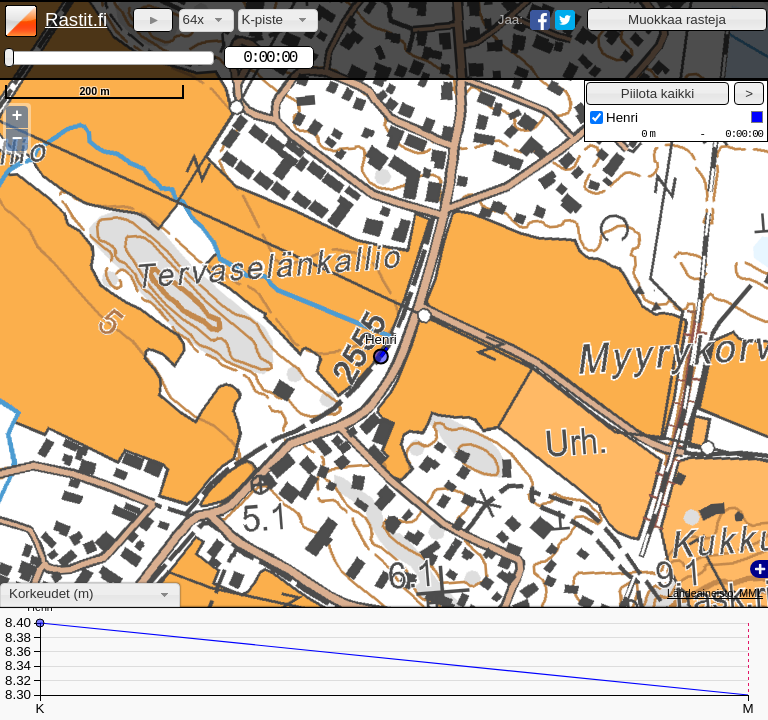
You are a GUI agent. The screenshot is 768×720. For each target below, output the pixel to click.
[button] (677, 19)
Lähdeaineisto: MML (715, 593)
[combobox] (206, 20)
